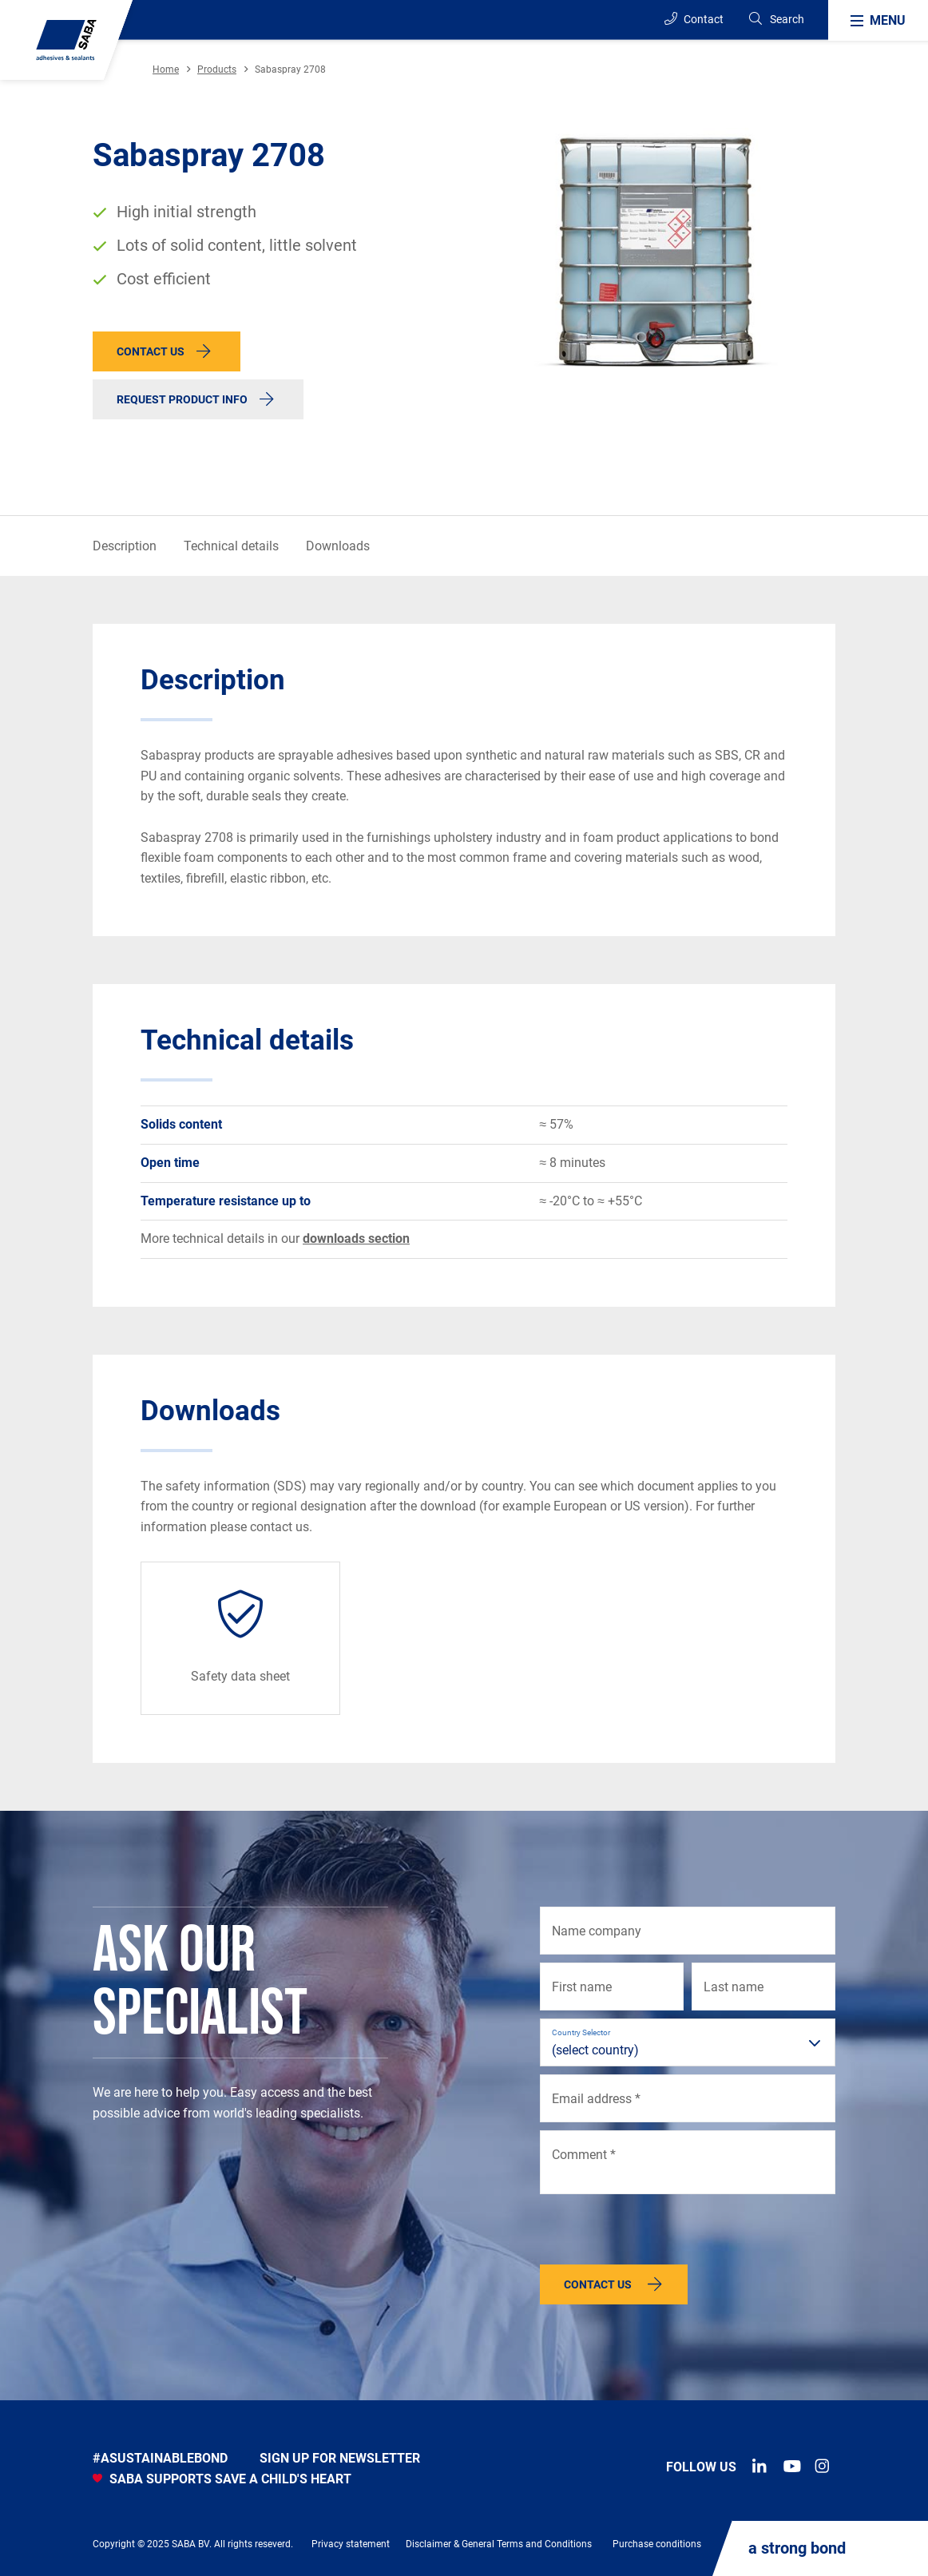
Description (125, 546)
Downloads (338, 546)
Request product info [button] (182, 399)
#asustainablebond (160, 2458)
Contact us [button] (150, 351)
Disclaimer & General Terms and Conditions (499, 2544)
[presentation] (661, 2233)
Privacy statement (350, 2544)
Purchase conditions (657, 2544)
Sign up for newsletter (340, 2458)
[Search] (776, 19)
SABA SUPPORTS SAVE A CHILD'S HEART (222, 2479)
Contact (694, 19)
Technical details (231, 546)
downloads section (356, 1238)
